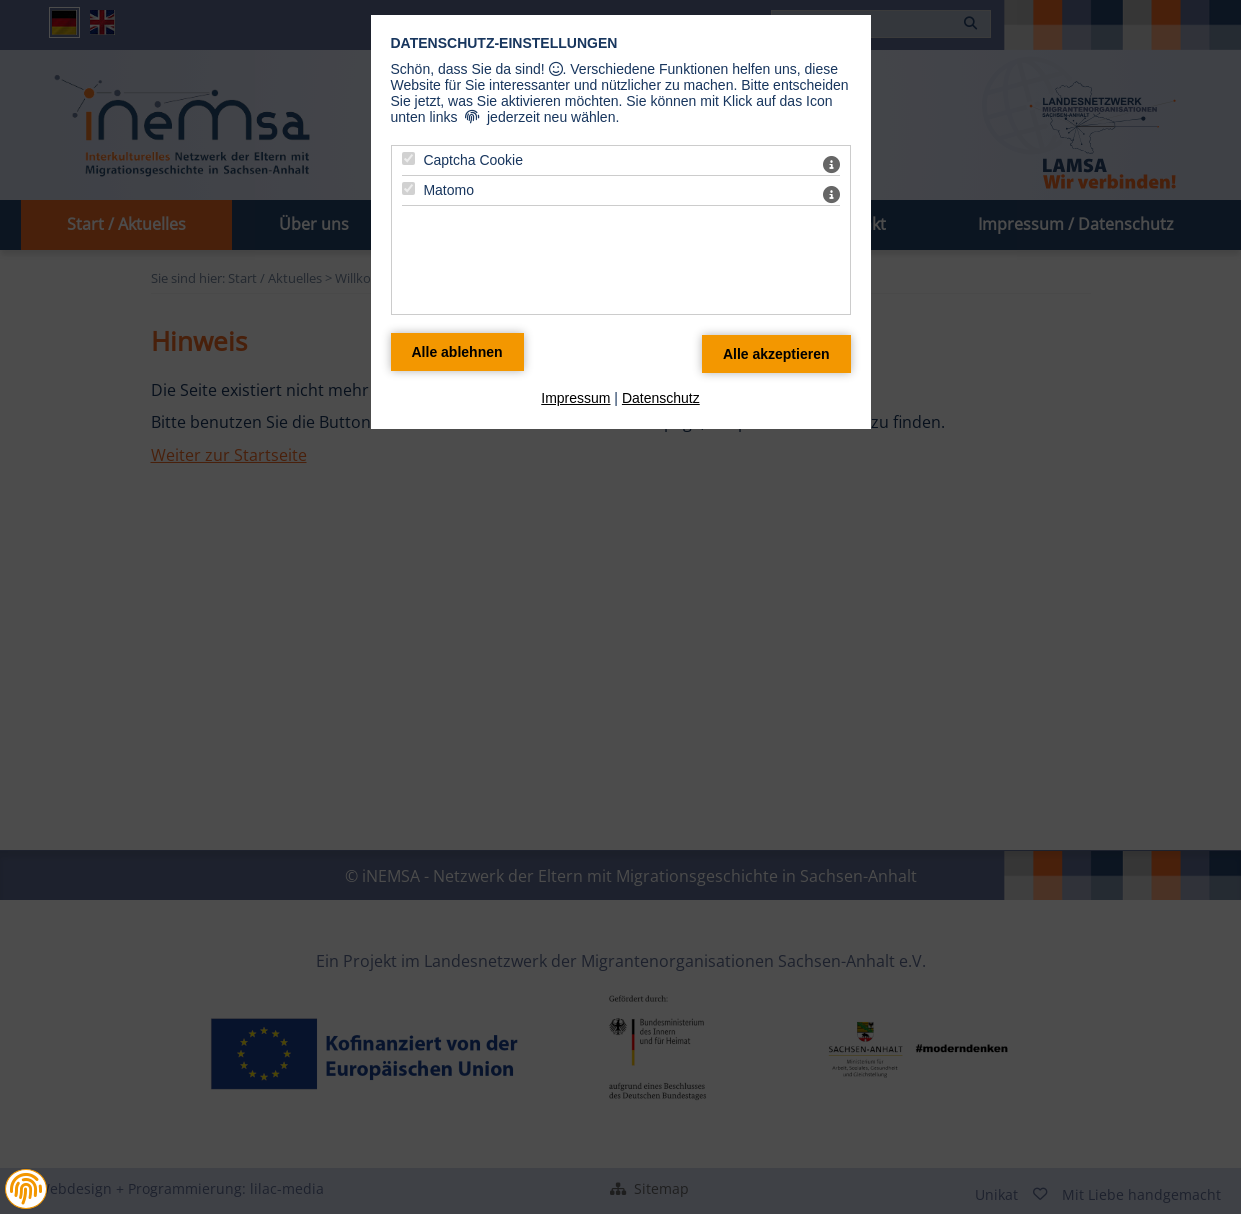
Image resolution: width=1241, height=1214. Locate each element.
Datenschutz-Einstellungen (504, 43)
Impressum (575, 398)
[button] (26, 1189)
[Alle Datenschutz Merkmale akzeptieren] (776, 354)
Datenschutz (661, 398)
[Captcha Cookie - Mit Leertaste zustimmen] (408, 158)
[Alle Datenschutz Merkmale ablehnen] (457, 352)
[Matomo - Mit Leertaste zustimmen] (408, 188)
